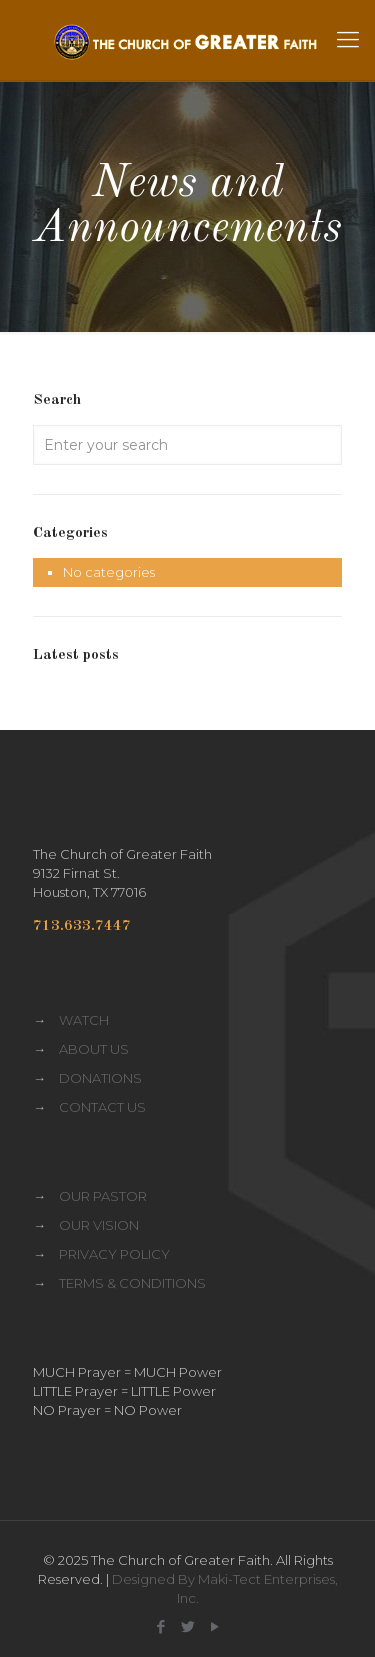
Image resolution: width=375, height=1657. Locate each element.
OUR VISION (99, 1225)
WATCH (84, 1020)
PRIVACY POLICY (114, 1254)
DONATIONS (100, 1078)
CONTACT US (102, 1107)
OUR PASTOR (103, 1196)
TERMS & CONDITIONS (132, 1283)
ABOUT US (94, 1049)
